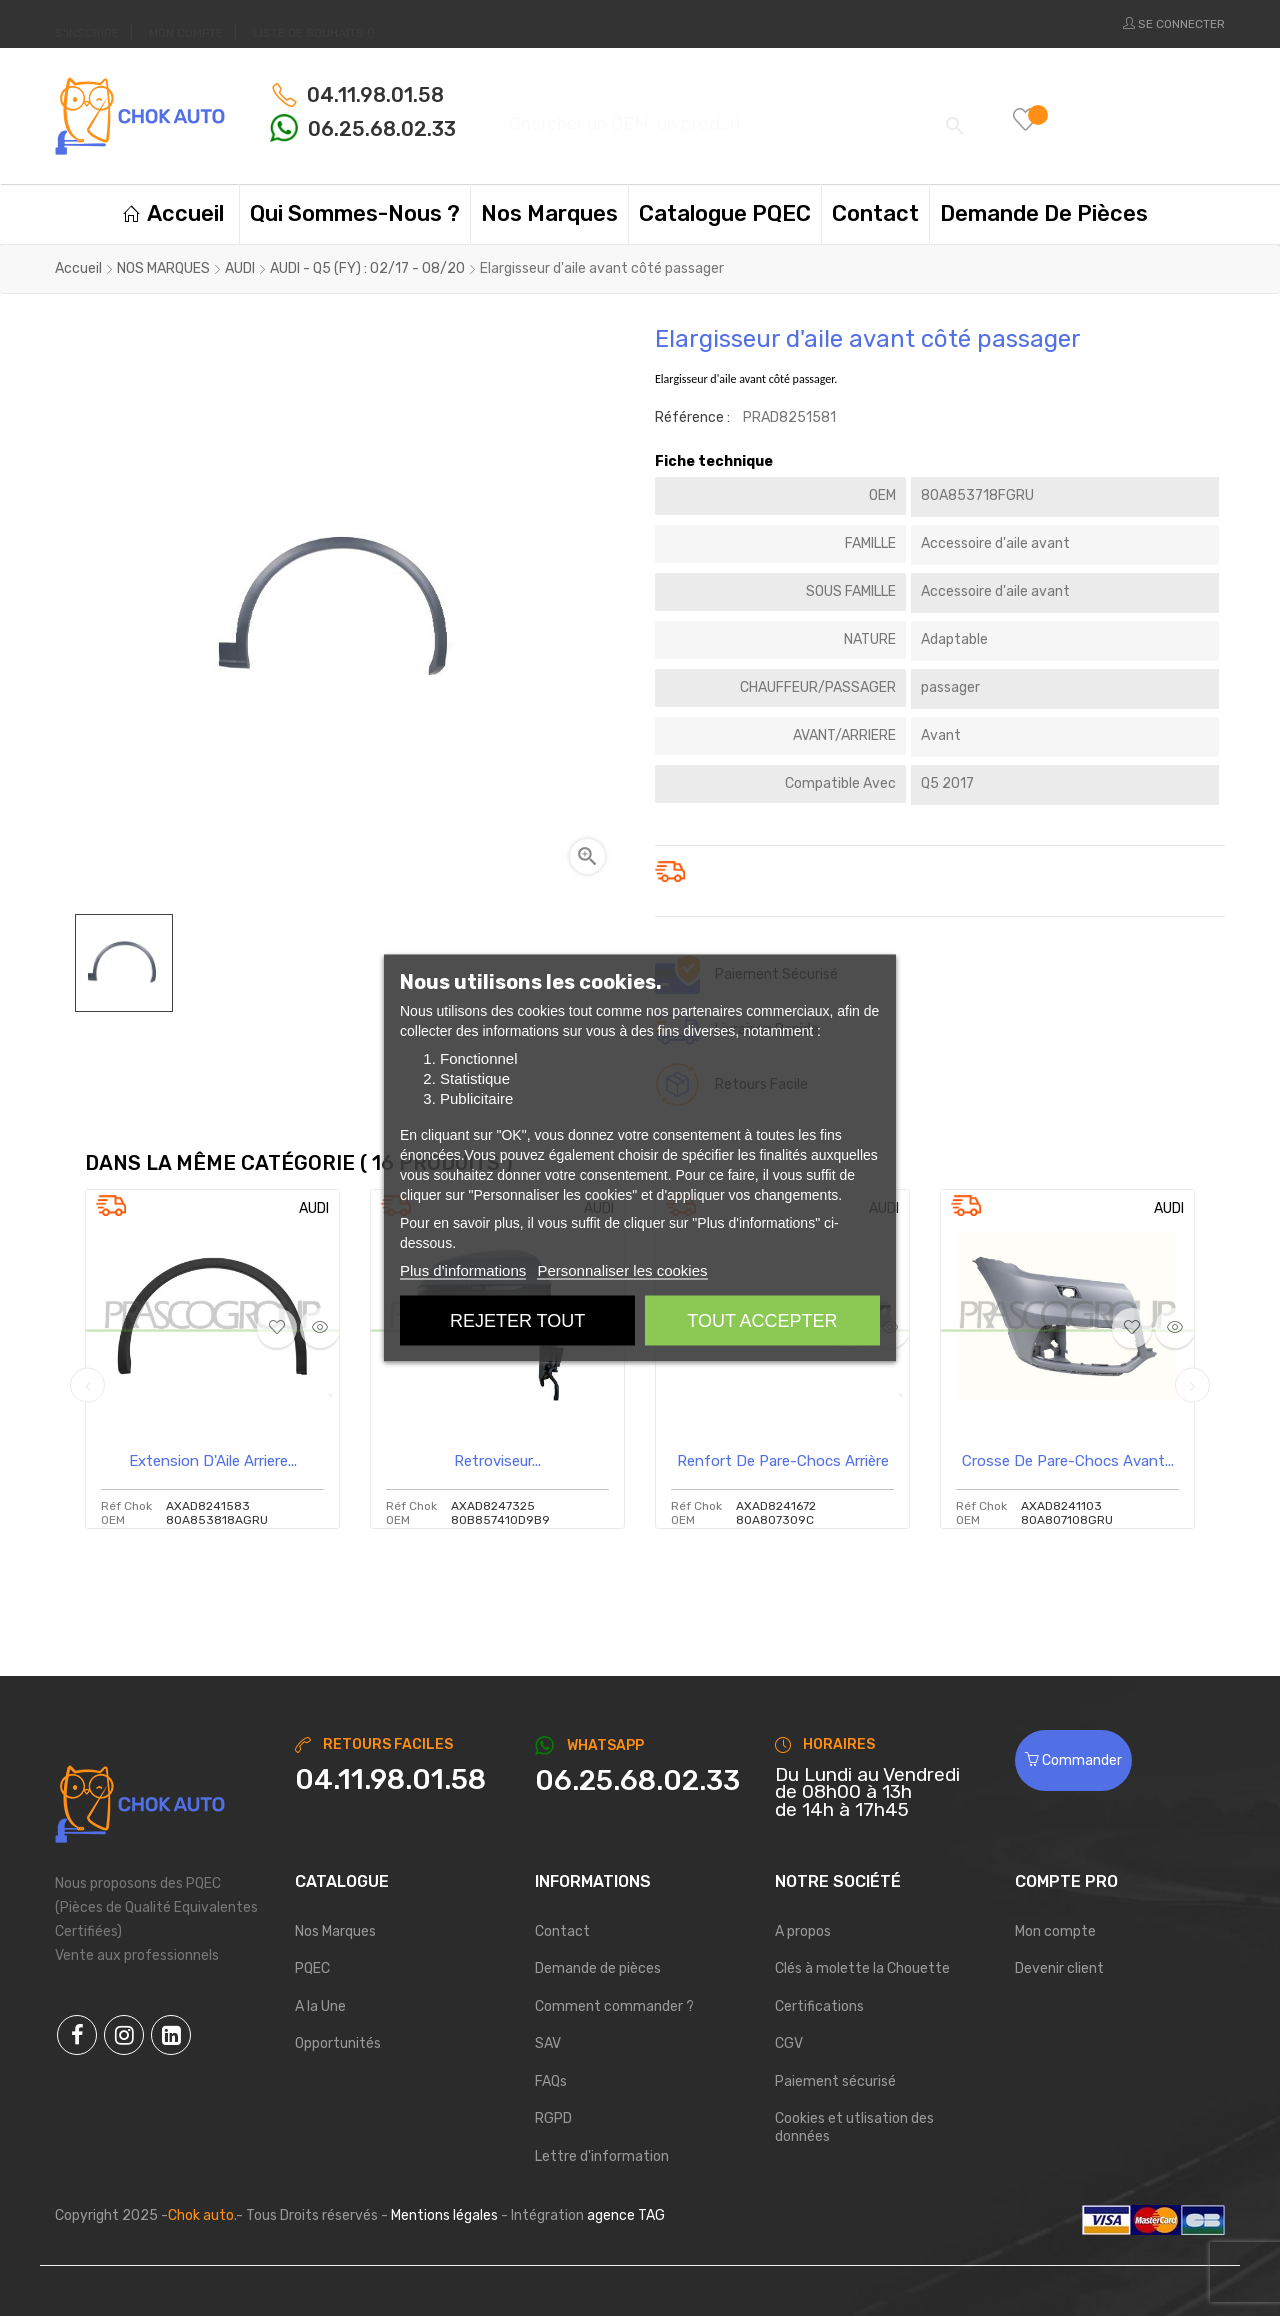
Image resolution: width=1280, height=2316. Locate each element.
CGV (789, 2043)
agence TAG (626, 2215)
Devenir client (1059, 1968)
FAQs (551, 2081)
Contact (562, 1931)
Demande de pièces (598, 1968)
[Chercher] (734, 115)
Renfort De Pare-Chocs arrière (783, 1461)
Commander (1073, 1760)
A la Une (320, 2006)
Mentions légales (444, 2215)
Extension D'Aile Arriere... (213, 1461)
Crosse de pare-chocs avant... (1068, 1461)
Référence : (692, 417)
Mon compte (1055, 1931)
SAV (548, 2043)
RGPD (553, 2118)
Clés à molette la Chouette (862, 1968)
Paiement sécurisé (835, 2081)
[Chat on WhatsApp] (640, 1781)
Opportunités (338, 2043)
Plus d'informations (463, 1270)
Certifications (819, 2006)
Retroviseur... (497, 1461)
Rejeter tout (517, 1321)
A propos (803, 1931)
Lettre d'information (602, 2156)
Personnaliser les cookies (622, 1270)
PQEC (312, 1968)
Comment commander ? (614, 2006)
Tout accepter (762, 1321)
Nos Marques (335, 1931)
